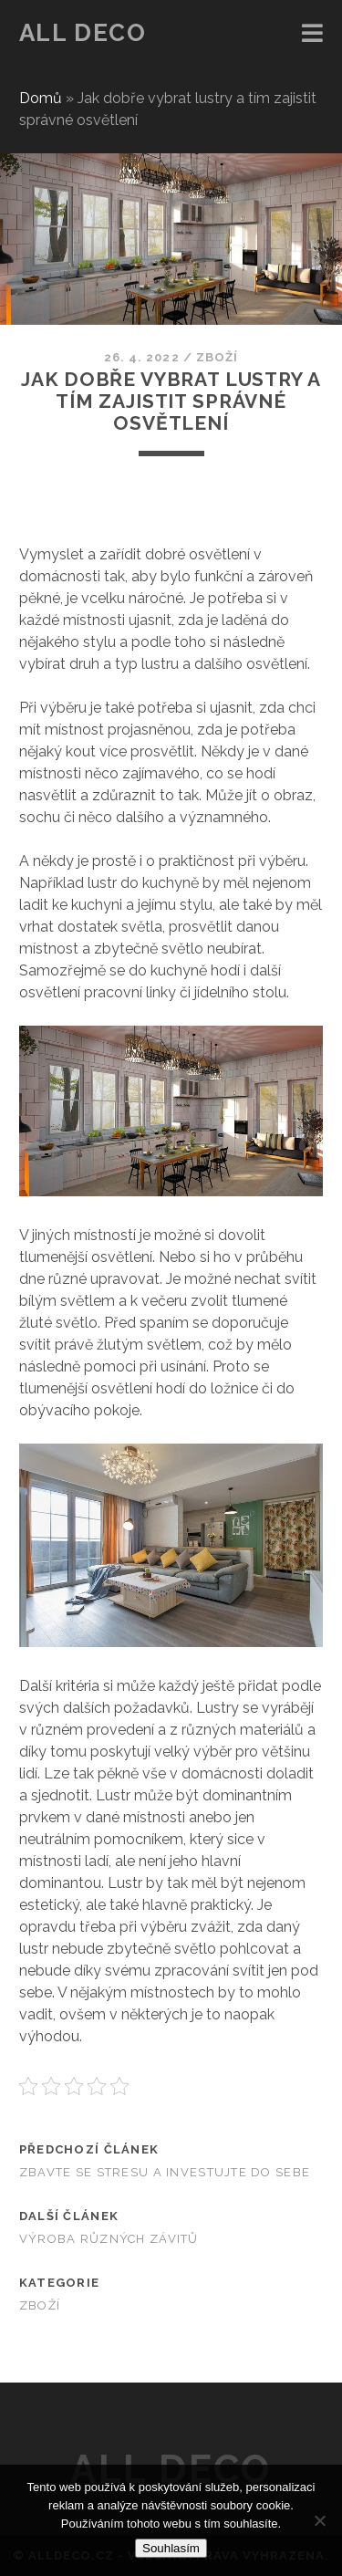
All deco (82, 33)
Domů (40, 98)
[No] (319, 2520)
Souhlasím (171, 2548)
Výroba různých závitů (109, 2239)
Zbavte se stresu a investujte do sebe (164, 2172)
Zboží (217, 357)
